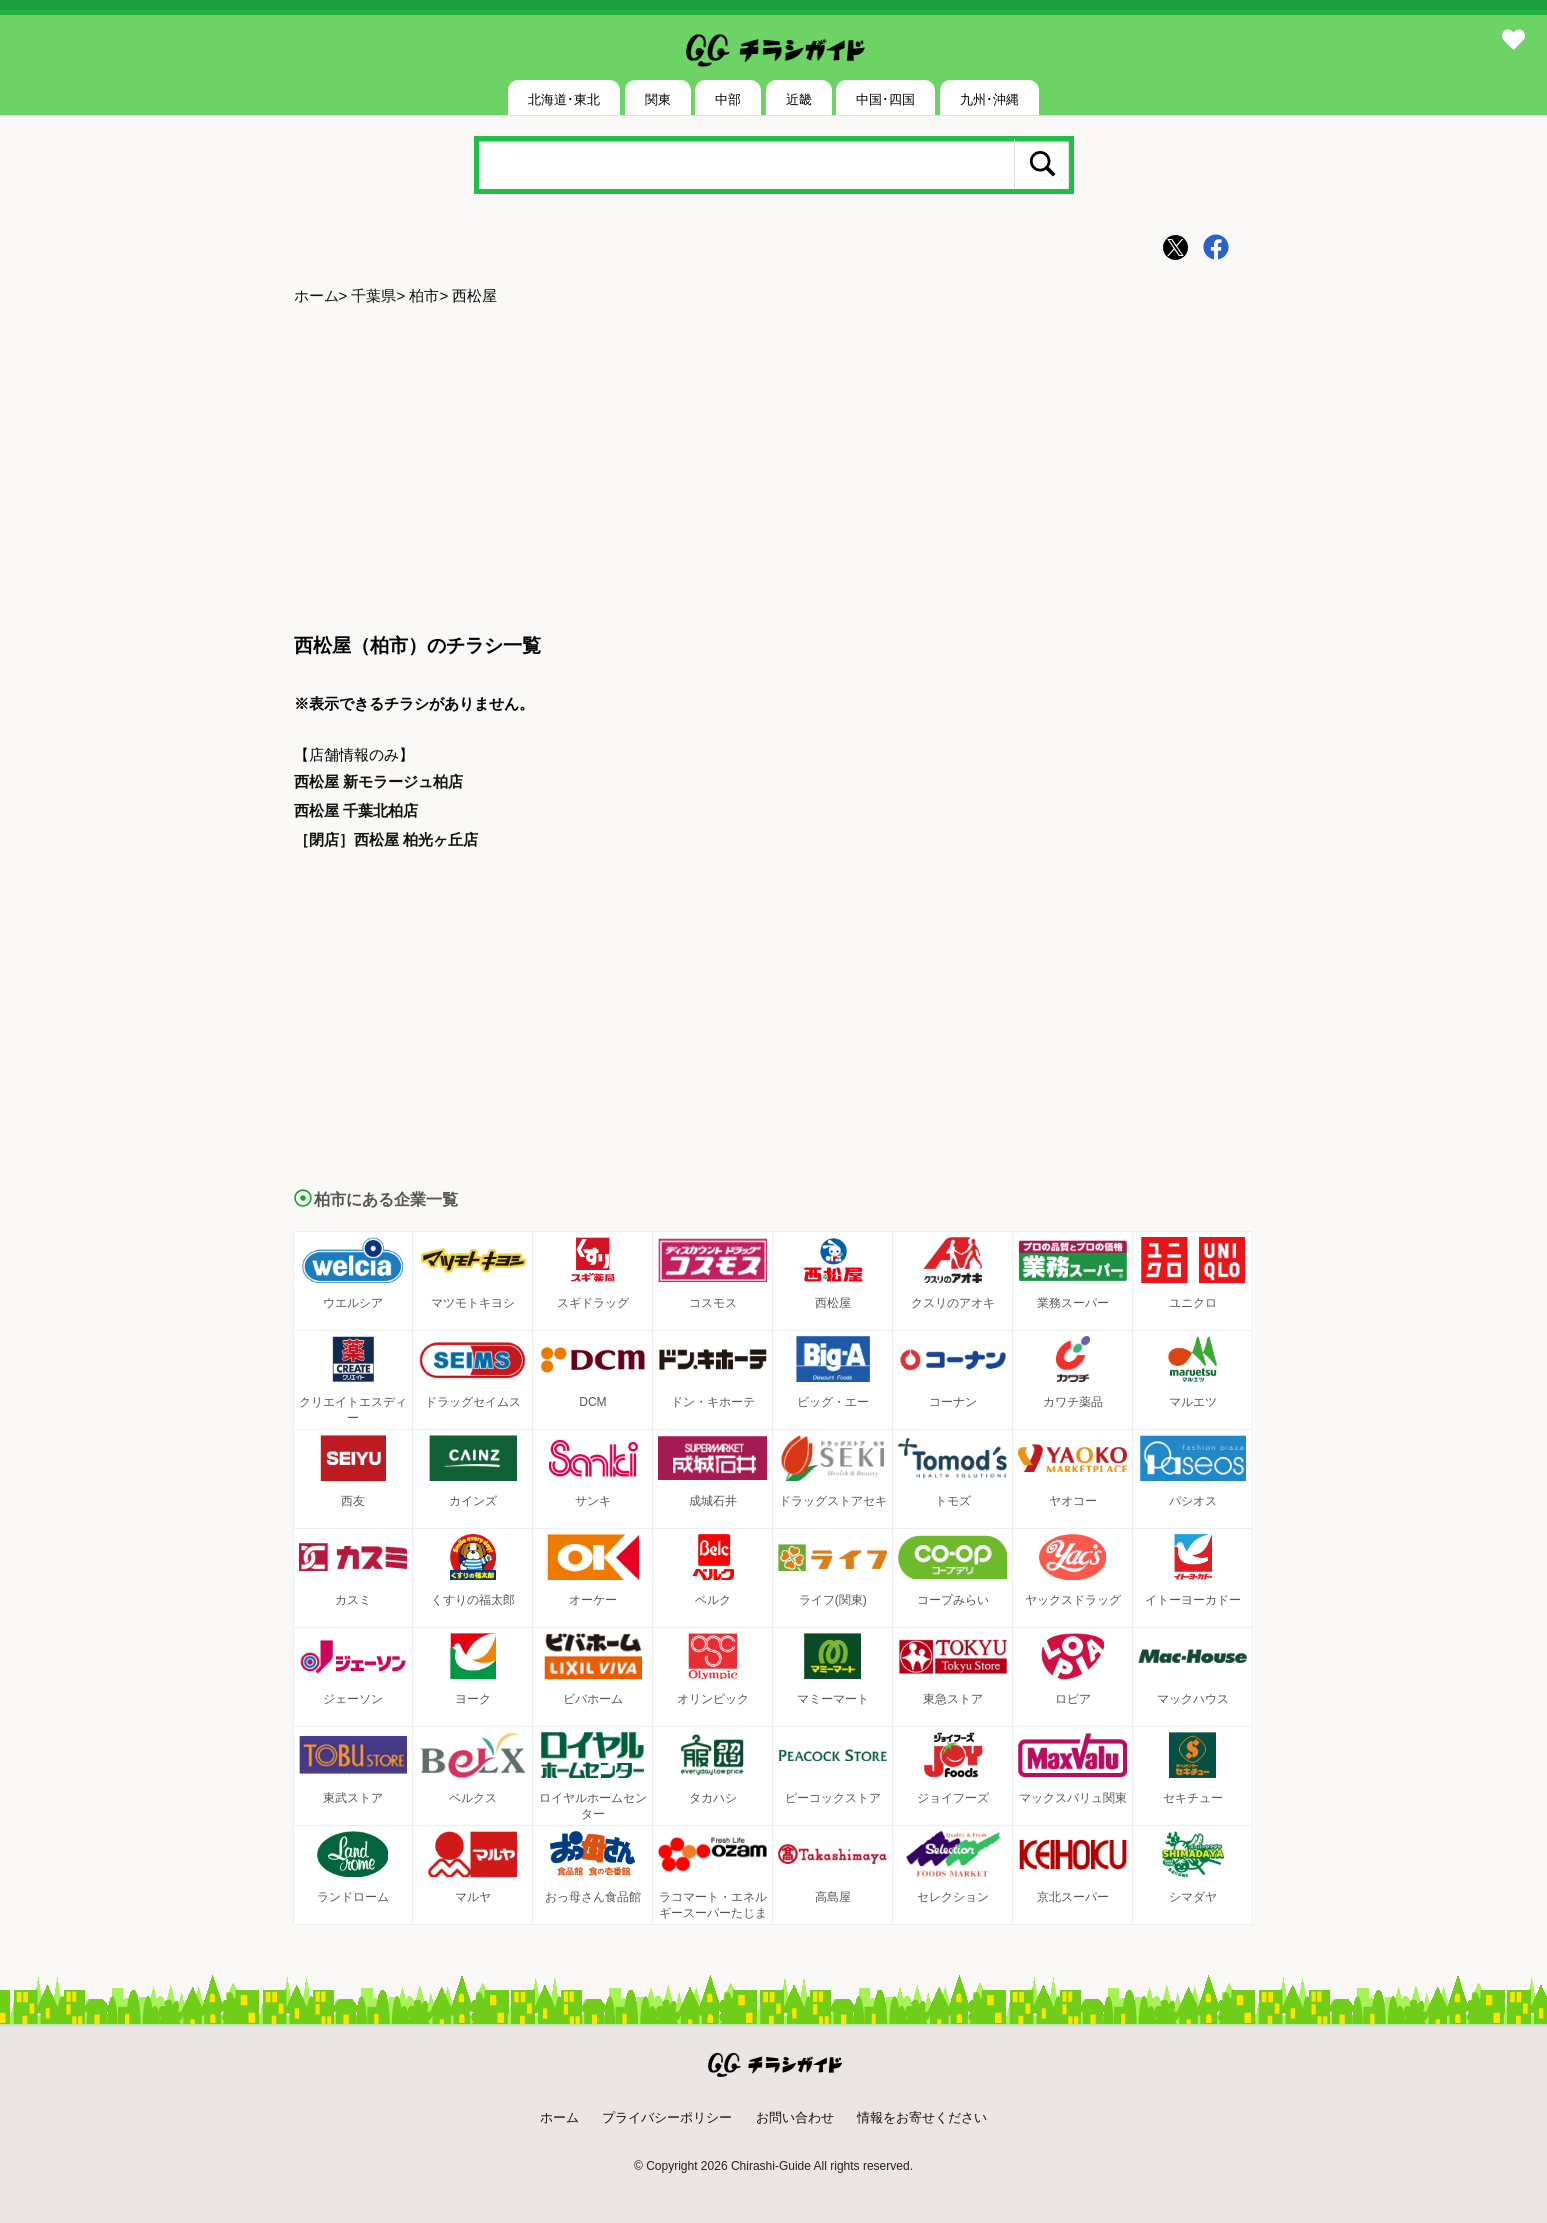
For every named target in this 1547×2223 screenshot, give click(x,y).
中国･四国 (885, 99)
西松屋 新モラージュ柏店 (378, 781)
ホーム (316, 295)
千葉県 (373, 295)
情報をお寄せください (922, 2117)
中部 (728, 99)
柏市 (424, 295)
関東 (658, 99)
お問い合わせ (795, 2117)
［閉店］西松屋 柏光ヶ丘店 (386, 839)
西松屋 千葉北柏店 (356, 810)
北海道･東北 (564, 99)
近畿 (799, 99)
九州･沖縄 (989, 99)
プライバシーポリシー (667, 2117)
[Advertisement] (774, 471)
